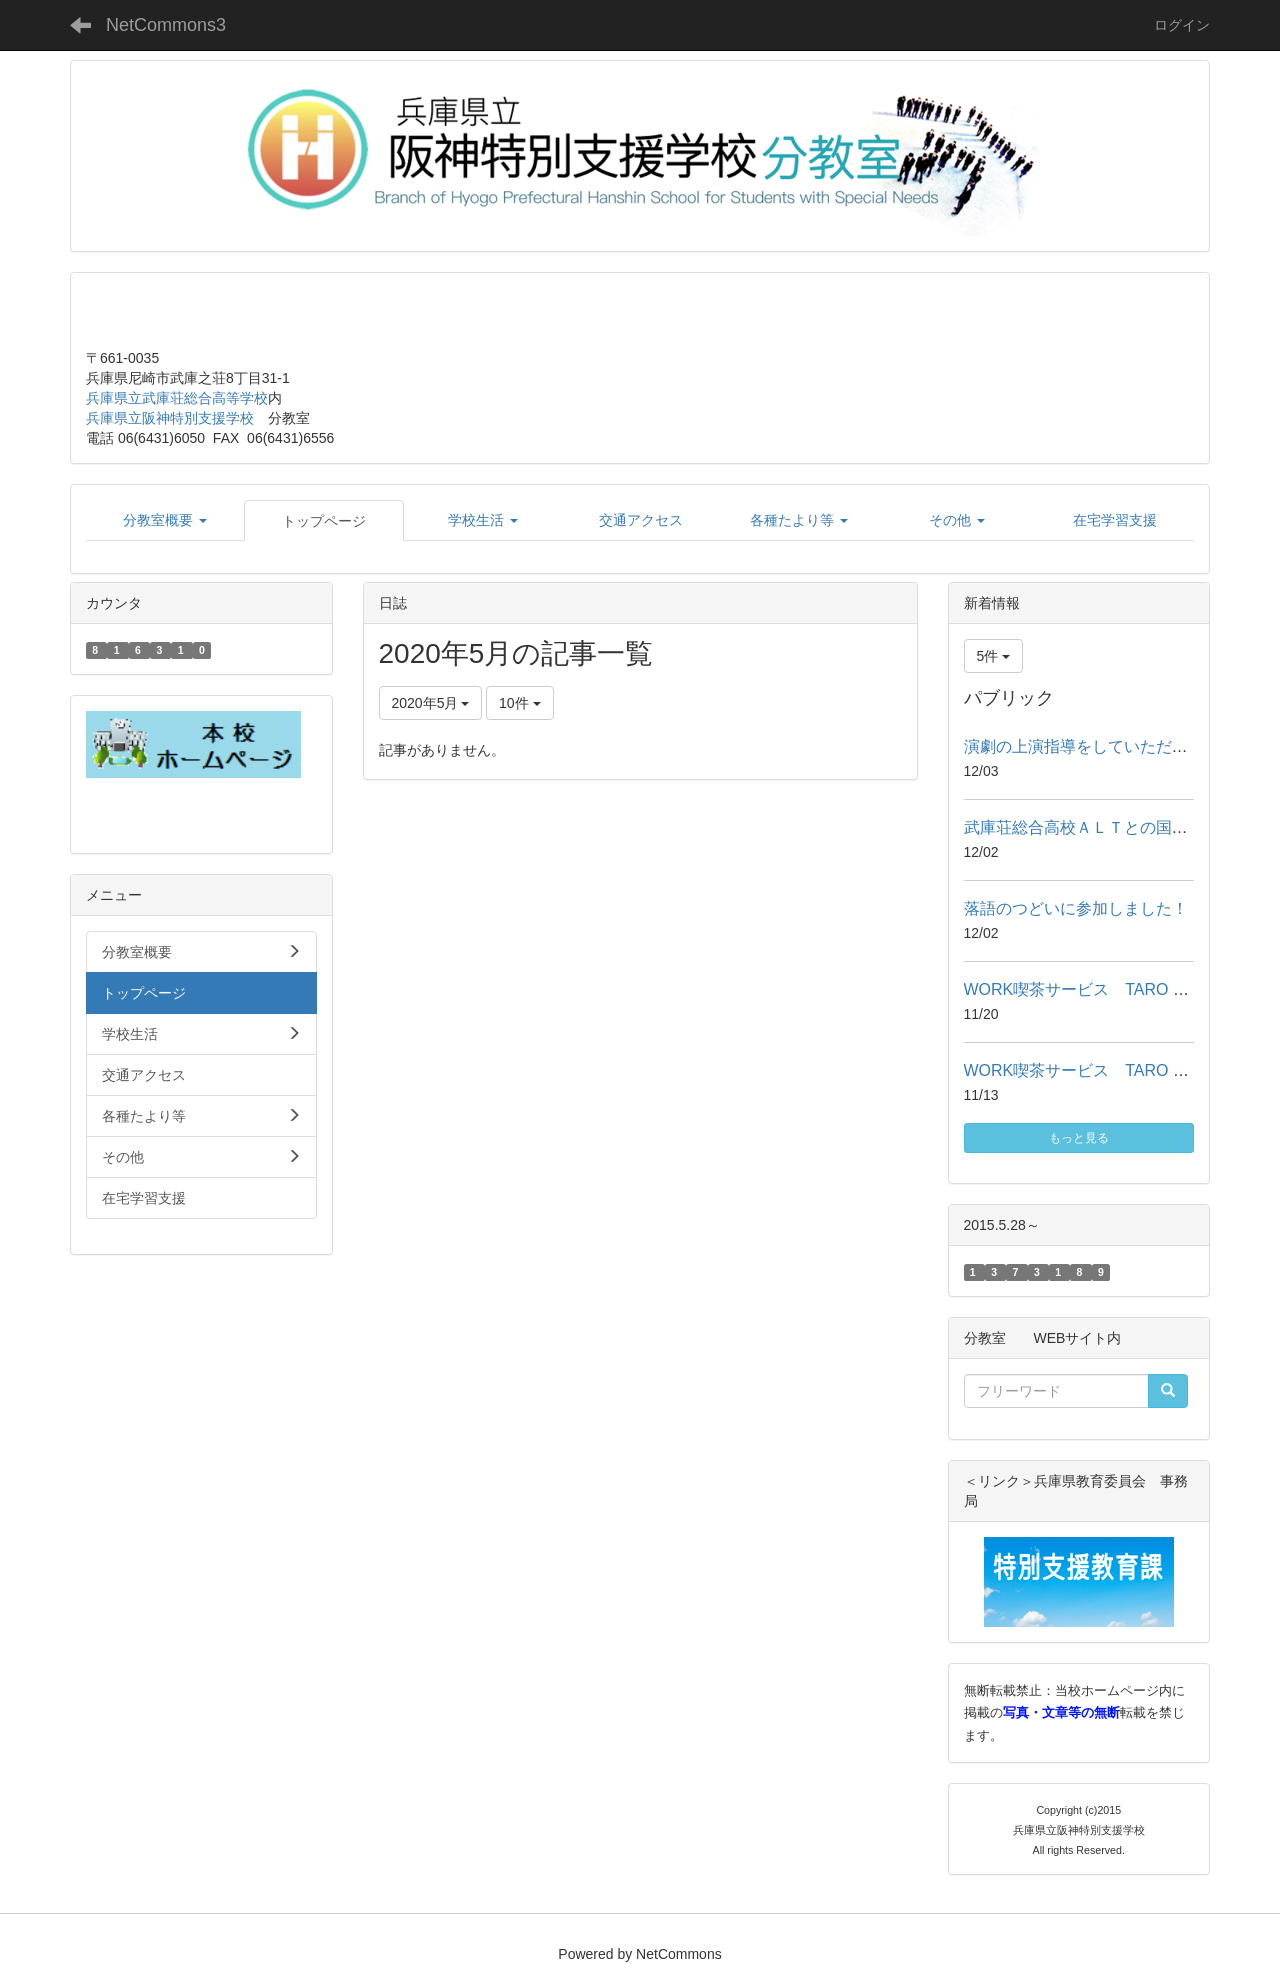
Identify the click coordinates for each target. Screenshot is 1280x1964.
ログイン (1182, 25)
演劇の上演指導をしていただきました (1100, 746)
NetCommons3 (166, 25)
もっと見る (1079, 1138)
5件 (994, 656)
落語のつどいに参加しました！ (1076, 908)
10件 (519, 703)
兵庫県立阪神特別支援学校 (170, 418)
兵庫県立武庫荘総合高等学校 (177, 398)
